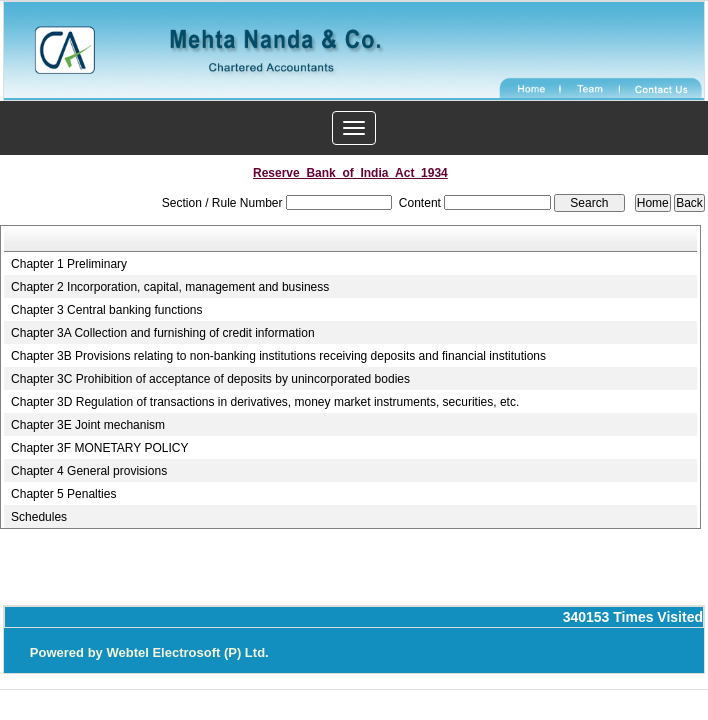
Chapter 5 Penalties (63, 494)
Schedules (39, 517)
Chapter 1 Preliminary (69, 264)
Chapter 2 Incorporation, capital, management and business (170, 287)
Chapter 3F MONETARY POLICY (99, 448)
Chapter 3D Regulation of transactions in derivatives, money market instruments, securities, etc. (265, 402)
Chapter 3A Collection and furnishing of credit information (163, 333)
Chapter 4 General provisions (89, 471)
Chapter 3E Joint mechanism (88, 425)
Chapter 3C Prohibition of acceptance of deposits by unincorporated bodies (210, 379)
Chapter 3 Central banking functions (106, 310)
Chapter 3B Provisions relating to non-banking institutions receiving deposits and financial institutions (278, 356)
